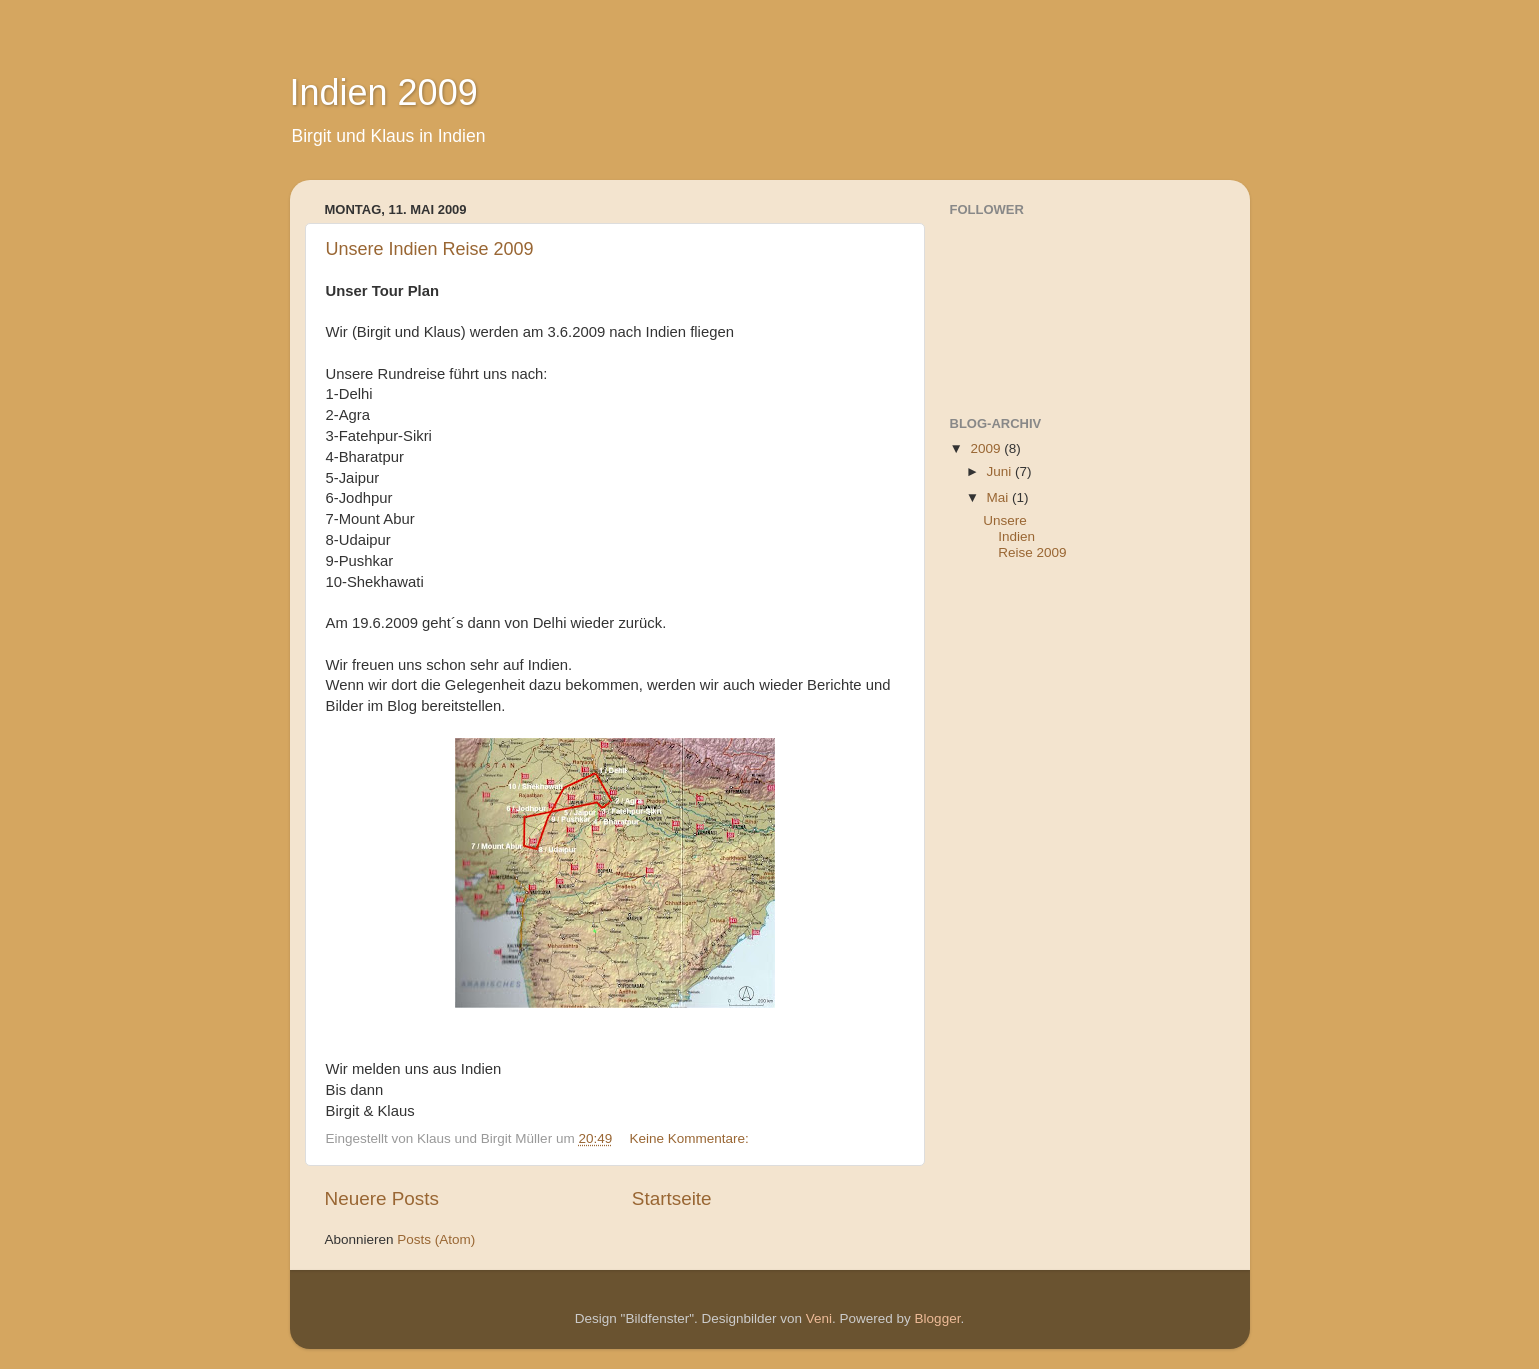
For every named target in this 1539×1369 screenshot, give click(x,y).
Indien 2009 (384, 92)
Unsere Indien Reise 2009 (430, 249)
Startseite (672, 1198)
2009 (987, 448)
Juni (1001, 471)
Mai (1000, 497)
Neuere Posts (382, 1198)
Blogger (938, 1318)
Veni (819, 1318)
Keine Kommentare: (690, 1138)
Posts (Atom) (436, 1239)
